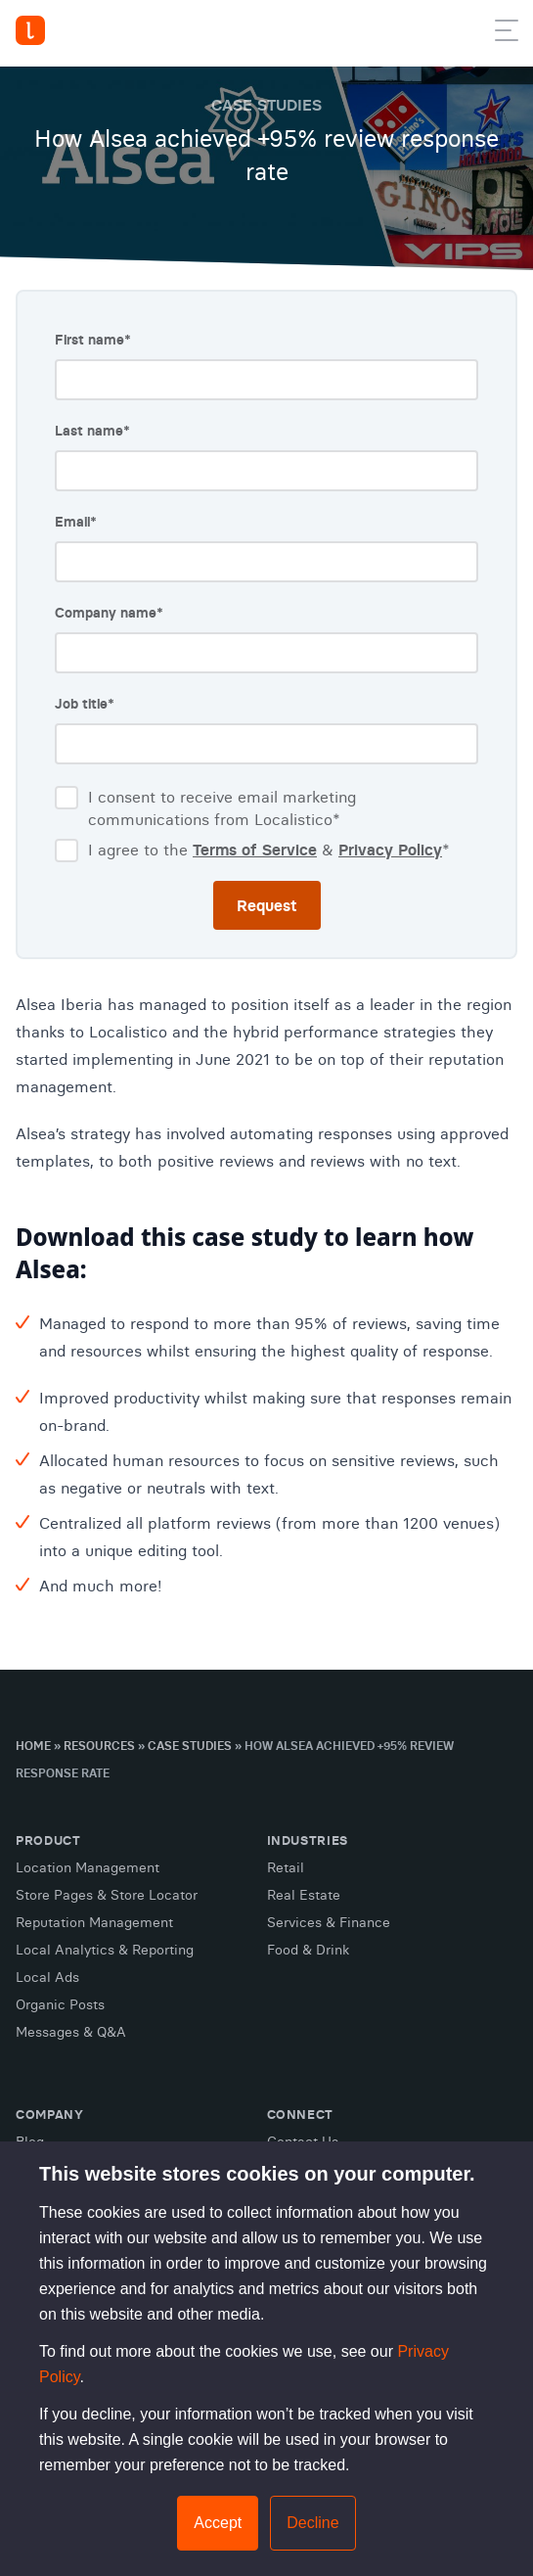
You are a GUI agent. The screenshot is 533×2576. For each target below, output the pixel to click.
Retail (285, 1867)
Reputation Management (94, 1922)
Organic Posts (60, 2004)
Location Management (87, 1867)
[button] (506, 34)
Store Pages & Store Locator (107, 1895)
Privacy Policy (390, 849)
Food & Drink (308, 1949)
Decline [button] (312, 2522)
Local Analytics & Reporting (105, 1949)
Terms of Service (255, 849)
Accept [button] (218, 2522)
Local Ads (47, 1977)
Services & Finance (328, 1922)
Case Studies (190, 1745)
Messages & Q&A (71, 2032)
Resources (99, 1745)
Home (33, 1745)
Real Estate (303, 1895)
